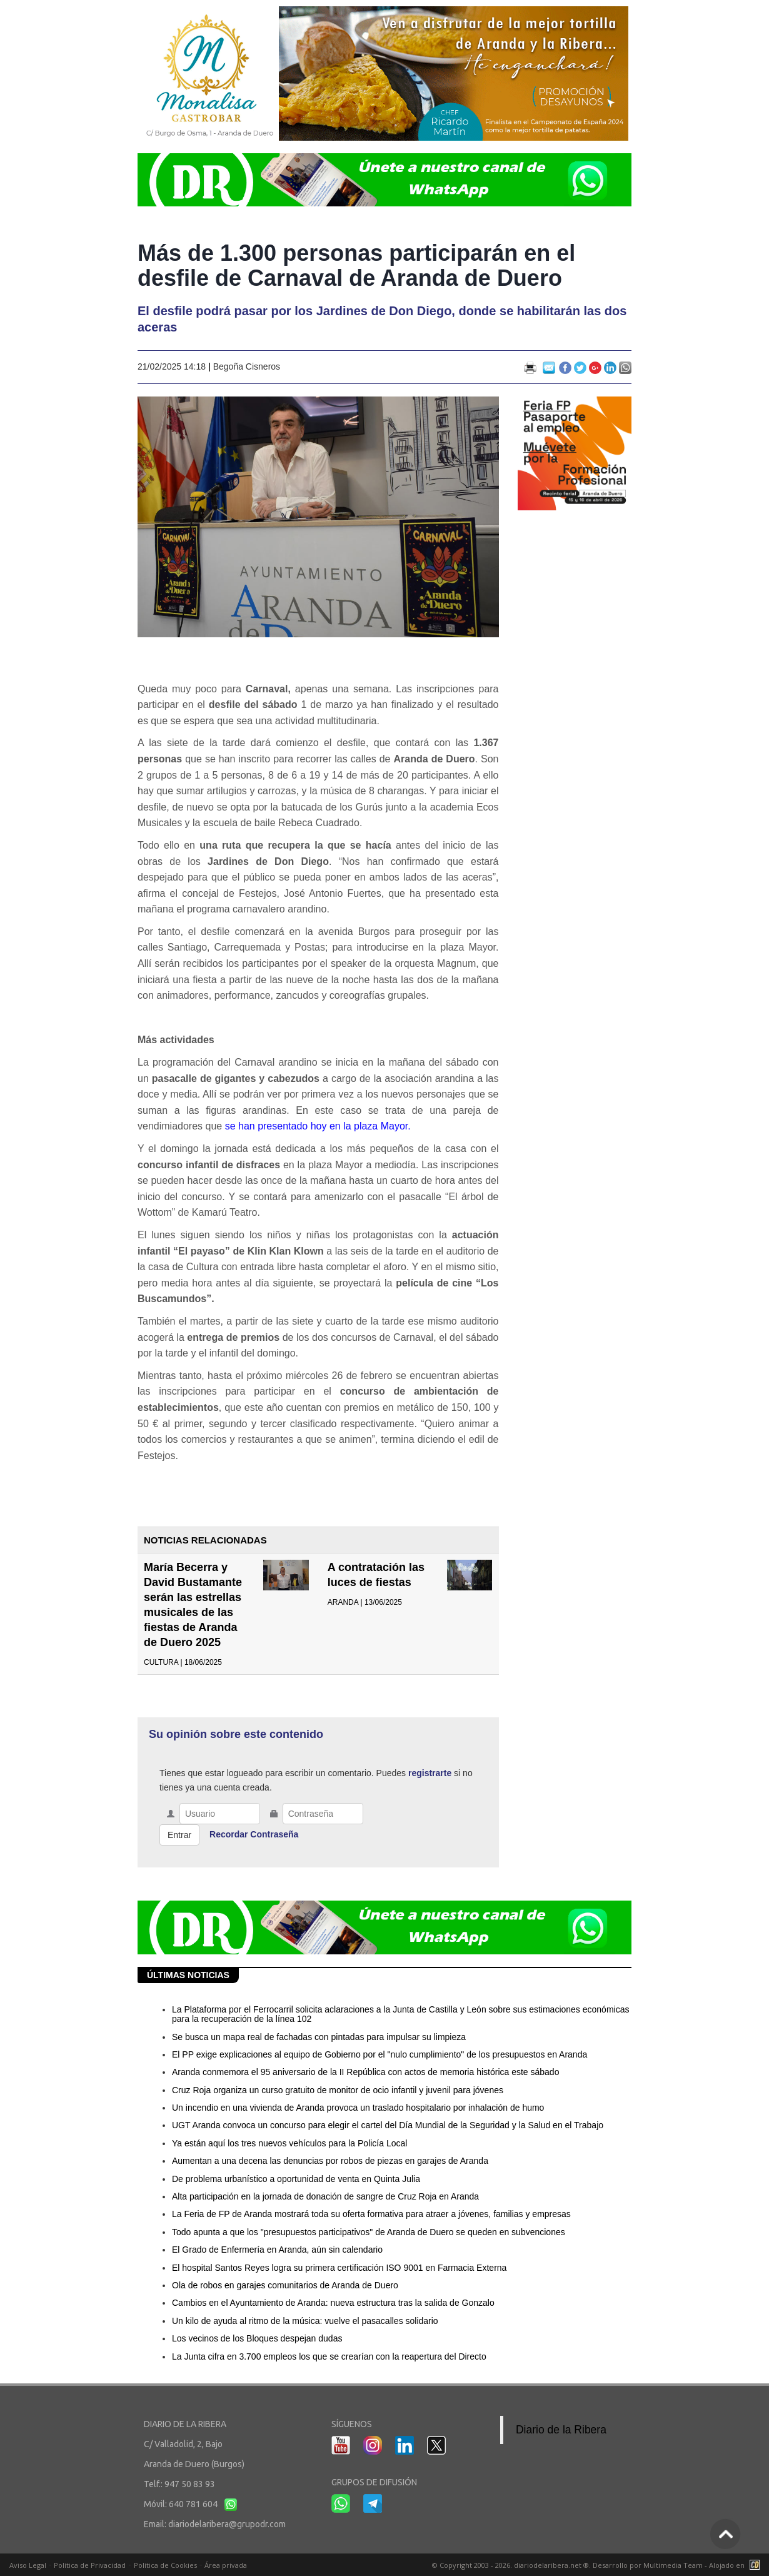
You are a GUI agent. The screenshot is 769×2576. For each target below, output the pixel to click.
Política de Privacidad (90, 2565)
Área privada (225, 2565)
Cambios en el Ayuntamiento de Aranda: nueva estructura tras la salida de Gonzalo (333, 2303)
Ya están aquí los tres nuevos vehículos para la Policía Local (289, 2143)
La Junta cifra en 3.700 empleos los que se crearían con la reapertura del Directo (329, 2356)
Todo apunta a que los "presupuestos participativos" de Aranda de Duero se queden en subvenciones (368, 2232)
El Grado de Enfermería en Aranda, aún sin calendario (277, 2250)
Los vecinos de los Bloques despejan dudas (257, 2338)
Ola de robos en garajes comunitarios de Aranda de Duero (285, 2285)
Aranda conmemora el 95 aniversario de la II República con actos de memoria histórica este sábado (365, 2072)
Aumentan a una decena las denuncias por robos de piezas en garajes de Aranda (330, 2161)
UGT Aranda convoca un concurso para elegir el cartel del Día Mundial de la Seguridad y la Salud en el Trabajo (387, 2125)
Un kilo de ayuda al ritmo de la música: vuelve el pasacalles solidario (305, 2321)
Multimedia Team (673, 2565)
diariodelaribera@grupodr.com (227, 2524)
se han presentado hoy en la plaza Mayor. (318, 1126)
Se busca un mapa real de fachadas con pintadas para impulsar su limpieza (319, 2037)
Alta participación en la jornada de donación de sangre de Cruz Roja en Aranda (325, 2196)
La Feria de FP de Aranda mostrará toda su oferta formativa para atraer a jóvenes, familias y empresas (371, 2214)
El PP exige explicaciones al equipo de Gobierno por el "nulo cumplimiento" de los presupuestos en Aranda (379, 2054)
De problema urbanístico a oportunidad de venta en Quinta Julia (296, 2179)
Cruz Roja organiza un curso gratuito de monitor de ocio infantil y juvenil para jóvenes (337, 2090)
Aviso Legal (27, 2565)
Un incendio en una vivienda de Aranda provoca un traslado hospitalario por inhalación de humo (358, 2108)
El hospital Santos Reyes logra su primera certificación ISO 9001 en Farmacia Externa (339, 2268)
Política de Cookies (165, 2565)
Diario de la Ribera (561, 2429)
